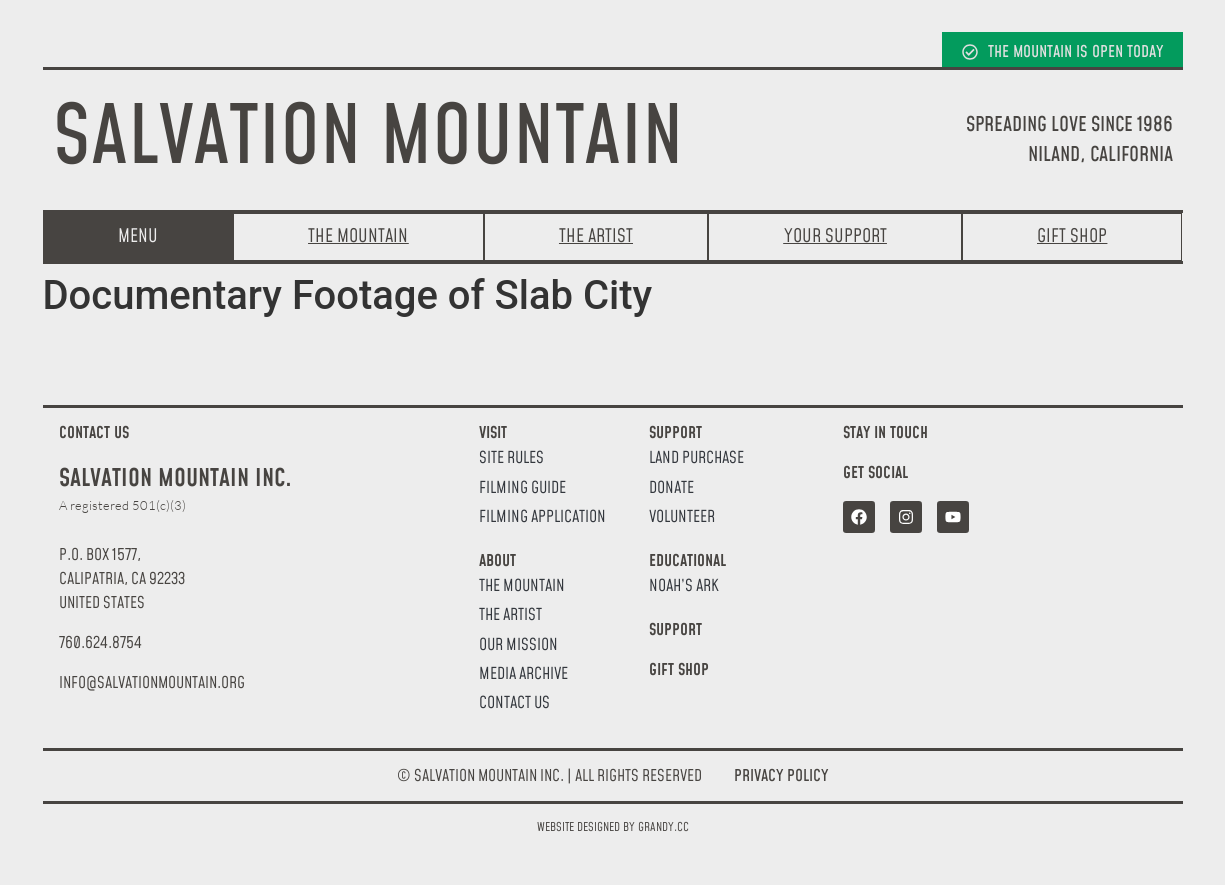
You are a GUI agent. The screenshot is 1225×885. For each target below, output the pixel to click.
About (497, 561)
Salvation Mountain (368, 139)
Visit (493, 433)
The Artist (510, 615)
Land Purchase (696, 458)
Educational (687, 561)
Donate (671, 488)
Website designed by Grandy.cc (613, 827)
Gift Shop (679, 670)
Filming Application (542, 517)
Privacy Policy (781, 776)
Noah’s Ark (684, 586)
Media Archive (523, 674)
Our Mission (518, 645)
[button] (152, 683)
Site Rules (511, 458)
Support (675, 433)
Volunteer (682, 517)
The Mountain (522, 586)
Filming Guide (522, 488)
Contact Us (514, 703)
